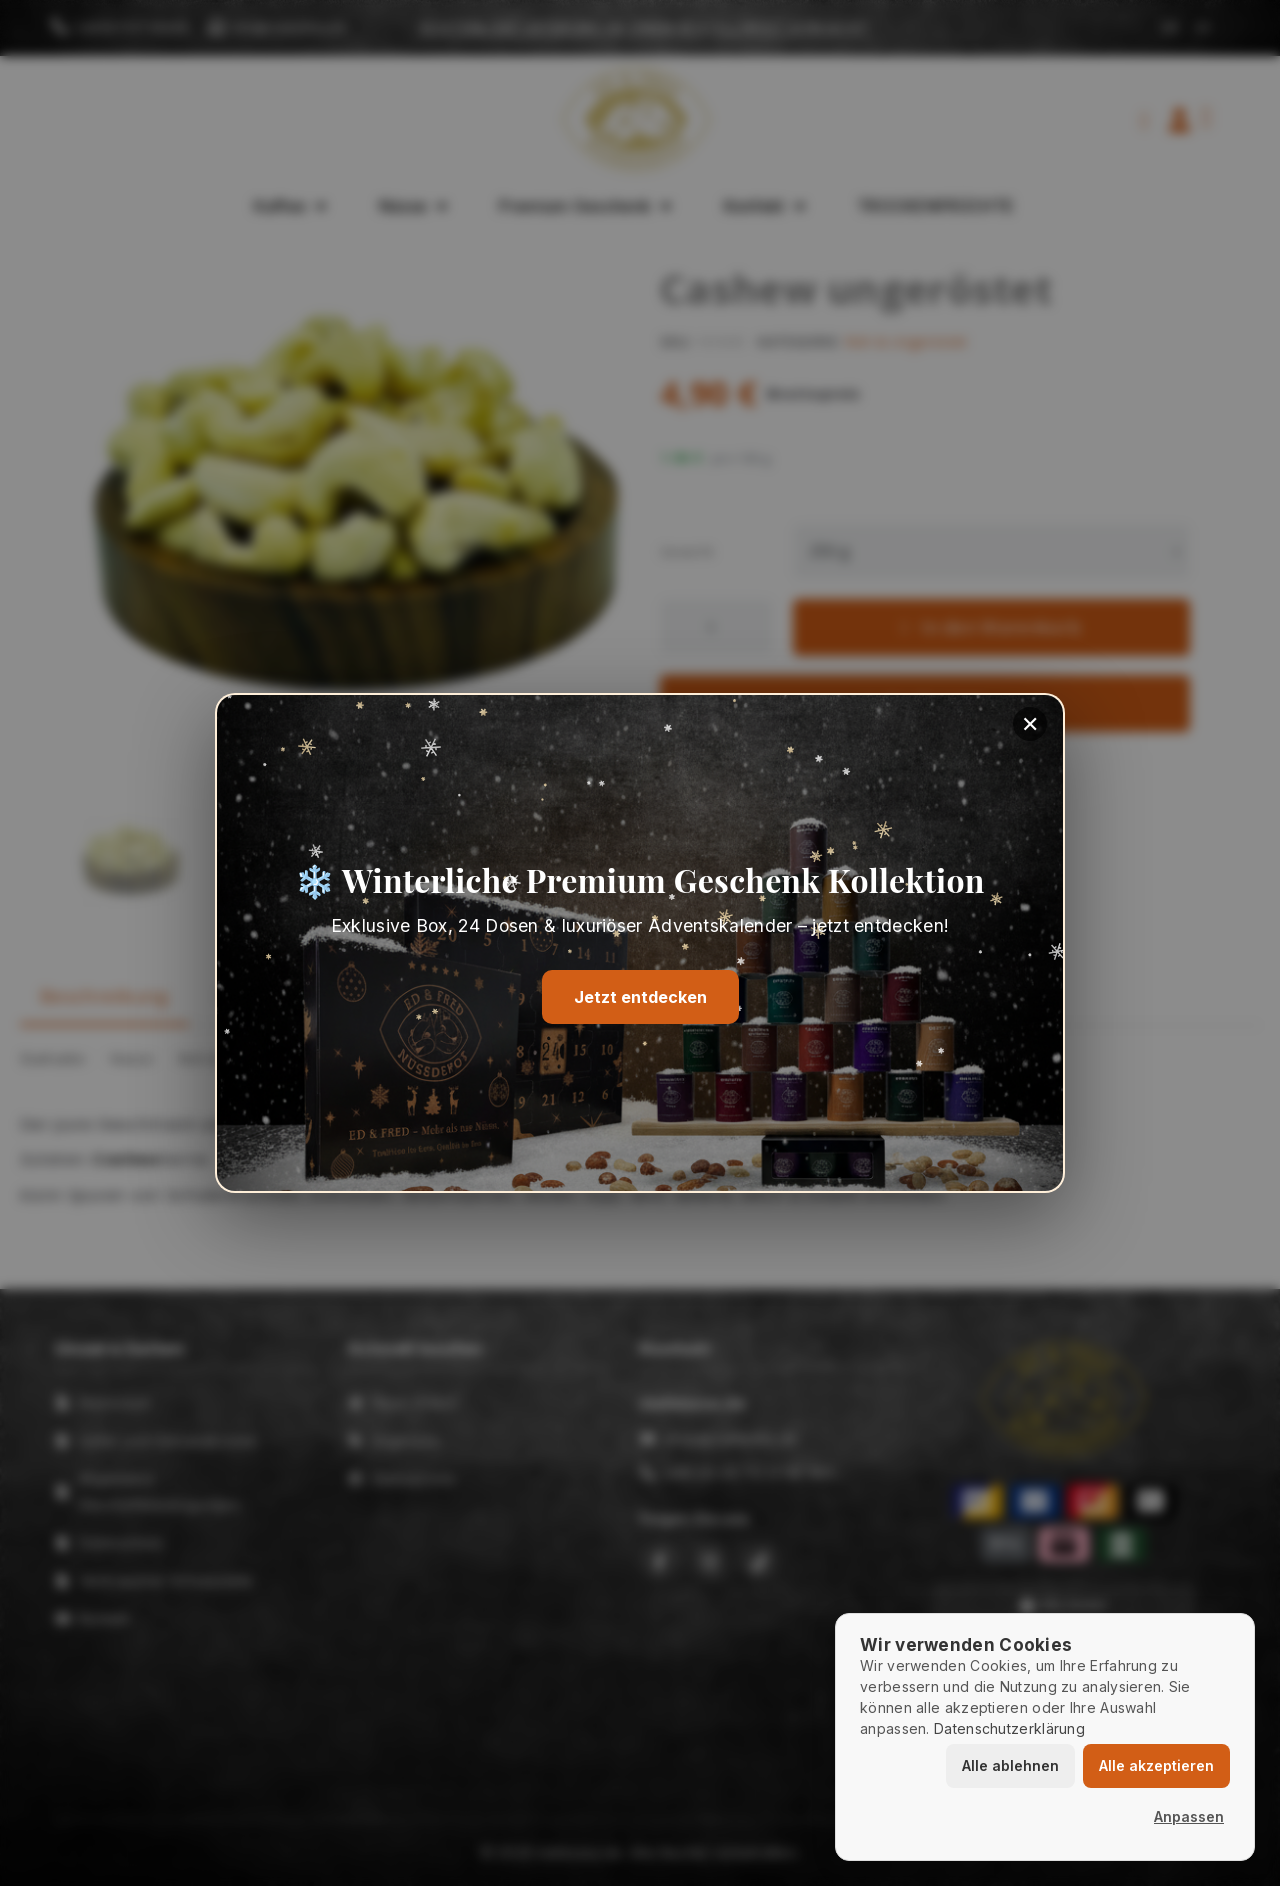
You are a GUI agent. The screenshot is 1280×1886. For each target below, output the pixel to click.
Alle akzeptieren (1156, 1765)
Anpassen (1189, 1816)
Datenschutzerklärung (1009, 1728)
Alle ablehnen (1010, 1765)
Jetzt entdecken (640, 997)
